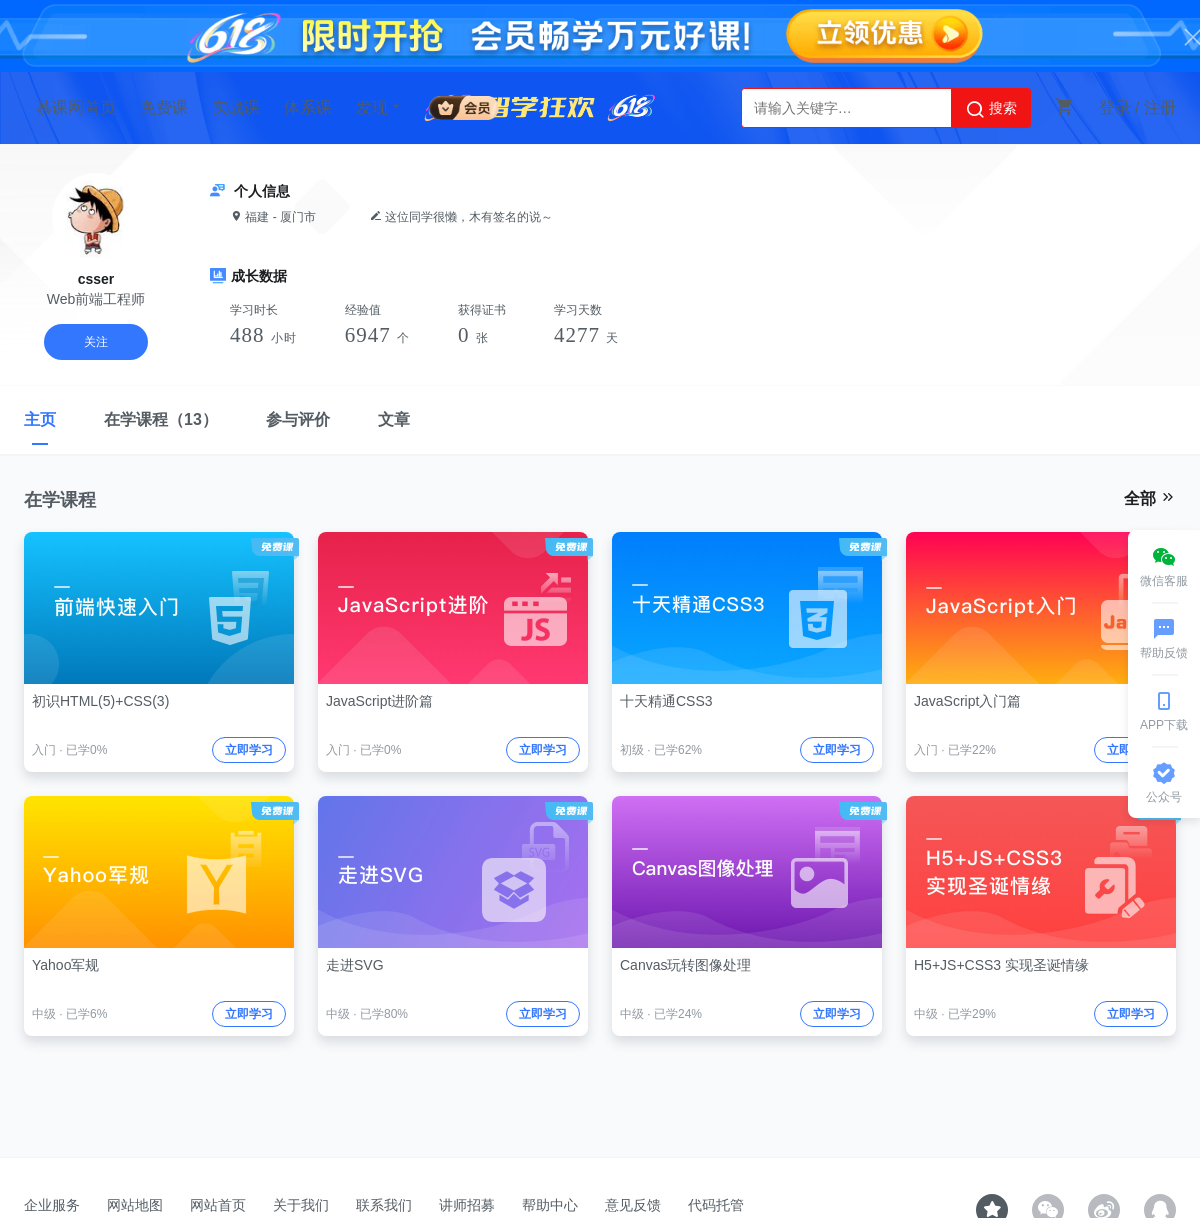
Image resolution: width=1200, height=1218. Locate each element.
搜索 (991, 109)
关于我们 (301, 1205)
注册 (1160, 107)
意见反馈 (633, 1205)
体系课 (308, 107)
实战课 (236, 107)
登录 (1115, 107)
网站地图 (135, 1205)
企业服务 (52, 1205)
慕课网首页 (76, 107)
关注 (96, 342)
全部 (1150, 498)
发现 (380, 107)
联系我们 (384, 1205)
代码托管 (716, 1205)
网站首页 (218, 1205)
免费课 (164, 107)
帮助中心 (550, 1205)
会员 (464, 104)
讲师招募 (467, 1205)
